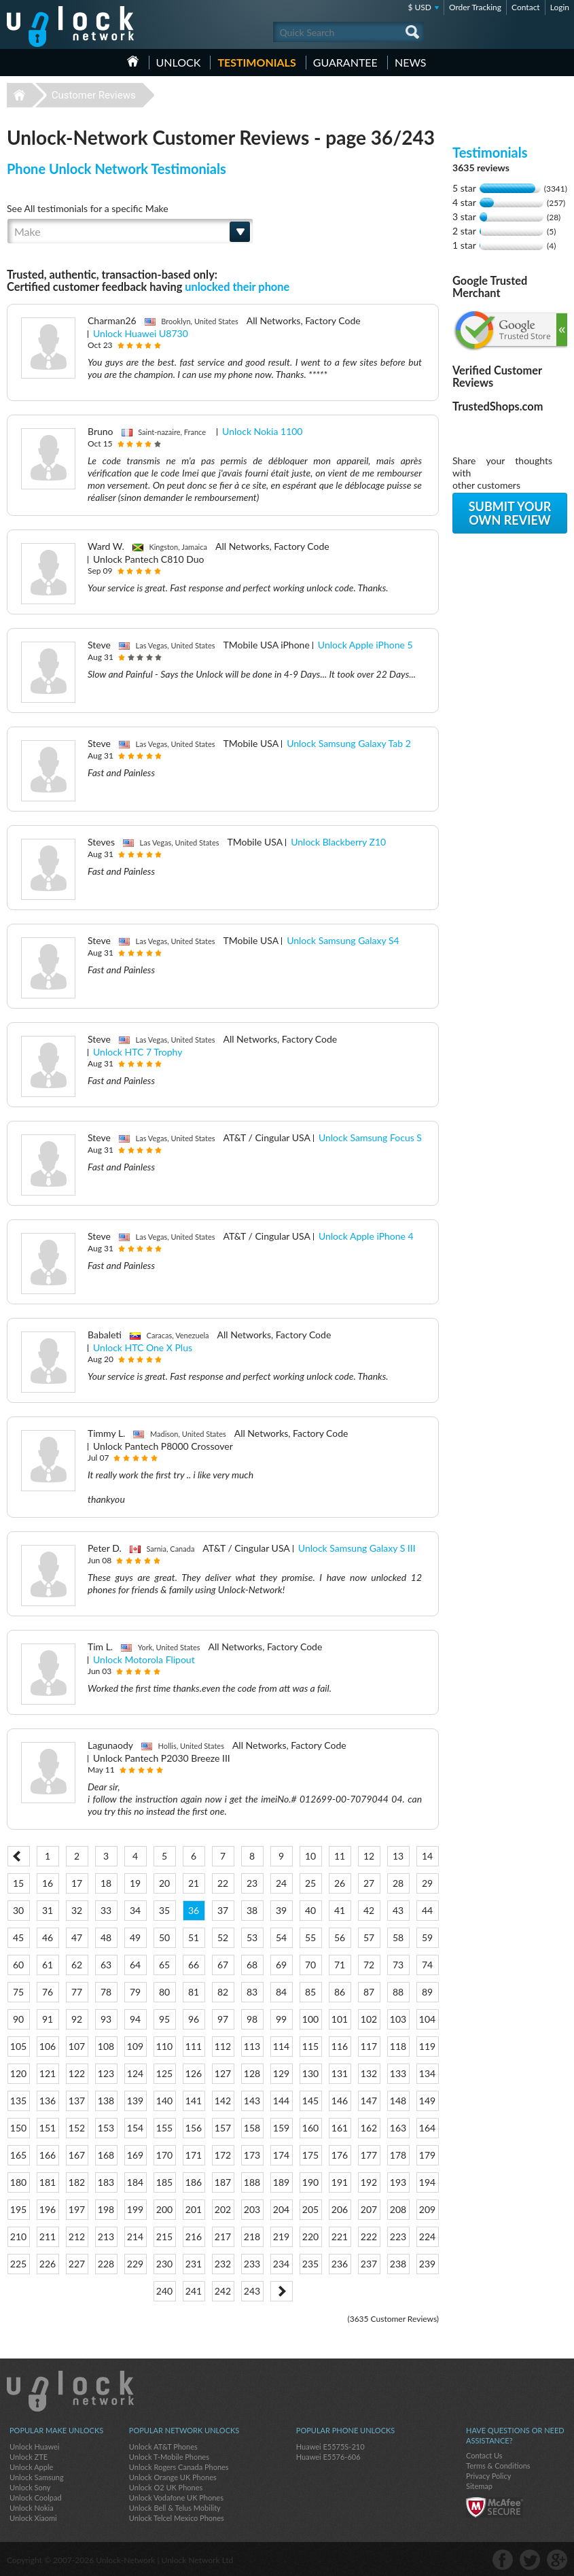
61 (47, 1964)
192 (369, 2182)
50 (164, 1937)
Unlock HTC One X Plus (142, 1347)
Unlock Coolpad (36, 2497)
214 (135, 2236)
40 (310, 1910)
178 (398, 2155)
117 (369, 2046)
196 (47, 2209)
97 (222, 2019)
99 (281, 2019)
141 (193, 2100)
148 (398, 2100)
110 (164, 2046)
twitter (530, 2559)
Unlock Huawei (34, 2446)
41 (339, 1910)
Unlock (178, 62)
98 (252, 2019)
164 (427, 2128)
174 (281, 2155)
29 (427, 1883)
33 (106, 1910)
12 (368, 1856)
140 (164, 2100)
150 (18, 2128)
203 (252, 2209)
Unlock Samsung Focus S (370, 1137)
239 (427, 2263)
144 (281, 2100)
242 (223, 2291)
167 (77, 2155)
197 (77, 2209)
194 (427, 2182)
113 (252, 2046)
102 (369, 2019)
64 (135, 1964)
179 (427, 2155)
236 (339, 2263)
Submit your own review (510, 513)
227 (77, 2263)
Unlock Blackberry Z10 (338, 842)
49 (135, 1937)
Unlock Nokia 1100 (262, 431)
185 (164, 2182)
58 (398, 1937)
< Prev (18, 1856)
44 (427, 1910)
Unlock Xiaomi (33, 2517)
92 (76, 2019)
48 (106, 1937)
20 (164, 1883)
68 (252, 1964)
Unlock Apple (31, 2466)
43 (398, 1910)
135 (18, 2100)
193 (398, 2182)
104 (427, 2019)
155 (164, 2128)
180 (18, 2182)
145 (310, 2100)
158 (252, 2128)
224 (427, 2236)
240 (164, 2291)
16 (47, 1883)
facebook (502, 2559)
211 (47, 2236)
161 (339, 2128)
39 (281, 1910)
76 (47, 1992)
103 (398, 2019)
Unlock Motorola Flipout (144, 1659)
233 (252, 2263)
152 (77, 2128)
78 (106, 1992)
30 (18, 1910)
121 (47, 2073)
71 (339, 1964)
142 (223, 2100)
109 (135, 2046)
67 (222, 1964)
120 (18, 2073)
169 (135, 2155)
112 (223, 2046)
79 (135, 1992)
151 (47, 2128)
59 (427, 1937)
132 (369, 2073)
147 (369, 2100)
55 (310, 1937)
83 (252, 1992)
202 (223, 2209)
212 (77, 2236)
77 (76, 1992)
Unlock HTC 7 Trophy (137, 1052)
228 (106, 2263)
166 (47, 2155)
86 (339, 1992)
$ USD (419, 7)
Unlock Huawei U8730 (140, 333)
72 (368, 1964)
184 (135, 2182)
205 (310, 2209)
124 (135, 2073)
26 (339, 1883)
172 (223, 2155)
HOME (133, 61)
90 (18, 2019)
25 (310, 1883)
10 (310, 1856)
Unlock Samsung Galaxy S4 (343, 940)
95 (164, 2019)
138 (106, 2100)
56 (339, 1937)
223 (398, 2236)
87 (368, 1992)
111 (193, 2046)
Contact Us (484, 2455)
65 (164, 1964)
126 (193, 2073)
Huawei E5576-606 (328, 2456)
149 (427, 2100)
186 (193, 2182)
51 (193, 1937)
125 (164, 2073)
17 (76, 1883)
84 (281, 1992)
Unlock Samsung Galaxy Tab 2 (349, 743)
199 (135, 2209)
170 (164, 2155)
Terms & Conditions (498, 2465)
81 (193, 1992)
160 (310, 2128)
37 (222, 1910)
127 (223, 2073)
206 (339, 2209)
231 (193, 2263)
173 (252, 2155)
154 (135, 2128)
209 (427, 2209)
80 (164, 1992)
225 (18, 2263)
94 (135, 2019)
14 (427, 1856)
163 (398, 2128)
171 (193, 2155)
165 (18, 2155)
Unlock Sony (30, 2487)
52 (222, 1937)
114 (281, 2046)
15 (18, 1883)
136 (47, 2100)
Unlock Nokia (32, 2507)
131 (339, 2073)
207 (369, 2209)
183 (106, 2182)
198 (106, 2209)
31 (47, 1910)
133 (398, 2073)
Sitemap (479, 2486)
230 (164, 2263)
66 (193, 1964)
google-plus (557, 2559)
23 (252, 1883)
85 (310, 1992)
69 (281, 1964)
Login (559, 7)
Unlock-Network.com (70, 2391)
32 (76, 1910)
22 (222, 1883)
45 (18, 1937)
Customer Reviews (94, 95)
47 (76, 1937)
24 (281, 1883)
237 (369, 2263)
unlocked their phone (237, 286)
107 (77, 2046)
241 (193, 2291)
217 (223, 2236)
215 (164, 2236)
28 (398, 1883)
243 (252, 2291)
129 (281, 2073)
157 (223, 2128)
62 (76, 1964)
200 (164, 2209)
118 (398, 2046)
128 (252, 2073)
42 (368, 1910)
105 (18, 2046)
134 (427, 2073)
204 (281, 2209)
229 (135, 2263)
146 (339, 2100)
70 (310, 1964)
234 (281, 2263)
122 (77, 2073)
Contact (526, 7)
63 (106, 1964)
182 (77, 2182)
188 (252, 2182)
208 (398, 2209)
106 (47, 2046)
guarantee (345, 62)
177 (369, 2155)
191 (339, 2182)
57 (368, 1937)
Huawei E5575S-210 (330, 2446)
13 (398, 1856)
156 (193, 2128)
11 (339, 1856)
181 (47, 2182)
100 (310, 2019)
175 (310, 2155)
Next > (281, 2291)
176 (339, 2155)
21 (193, 1883)
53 (252, 1937)
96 (193, 2019)
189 (281, 2182)
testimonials (256, 62)
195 (18, 2209)
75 (18, 1992)
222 (369, 2236)
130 (310, 2073)
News (411, 62)
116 (339, 2046)
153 (106, 2128)
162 (369, 2128)
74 (427, 1964)
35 (164, 1910)
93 (106, 2019)
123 (106, 2073)
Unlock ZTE (29, 2456)
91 (47, 2019)
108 (106, 2046)
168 (106, 2155)
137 (77, 2100)
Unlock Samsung (37, 2477)
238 (398, 2263)
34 (135, 1910)
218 (252, 2236)
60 (18, 1964)
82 (222, 1992)
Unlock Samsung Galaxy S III (357, 1548)
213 (106, 2236)
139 (135, 2100)
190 (310, 2182)
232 (223, 2263)
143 (252, 2100)
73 (398, 1964)
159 (281, 2128)
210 (18, 2236)
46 (47, 1937)
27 (368, 1883)
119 (427, 2046)
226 (47, 2263)
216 (193, 2236)
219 (281, 2236)
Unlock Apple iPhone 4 (366, 1236)
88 (398, 1992)
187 (223, 2182)
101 (339, 2019)
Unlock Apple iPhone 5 (365, 644)
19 (135, 1883)
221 (339, 2236)
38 (252, 1910)
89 (427, 1992)
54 (281, 1937)
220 (310, 2236)
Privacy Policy (488, 2475)
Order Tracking (475, 7)
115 (310, 2046)
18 (106, 1883)
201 (193, 2209)
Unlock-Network (70, 26)
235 (310, 2263)
